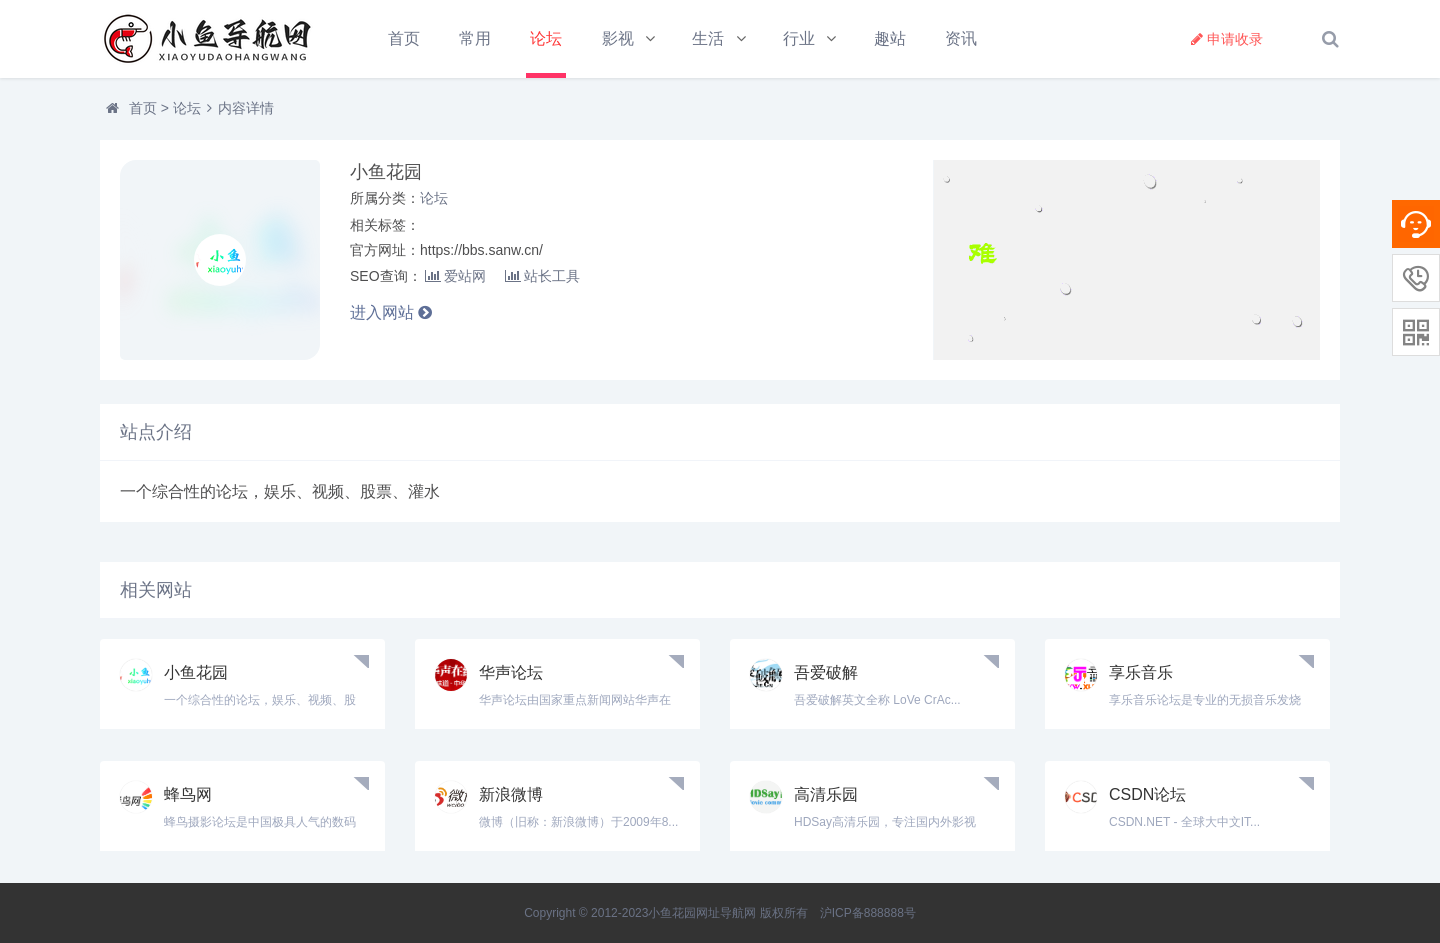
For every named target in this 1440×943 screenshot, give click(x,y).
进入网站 (391, 312)
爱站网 (455, 276)
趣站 (890, 38)
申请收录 (1227, 39)
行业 (799, 38)
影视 (618, 38)
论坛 (546, 38)
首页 (404, 38)
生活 (708, 38)
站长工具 (542, 276)
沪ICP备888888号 (868, 913)
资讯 (961, 38)
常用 (475, 38)
